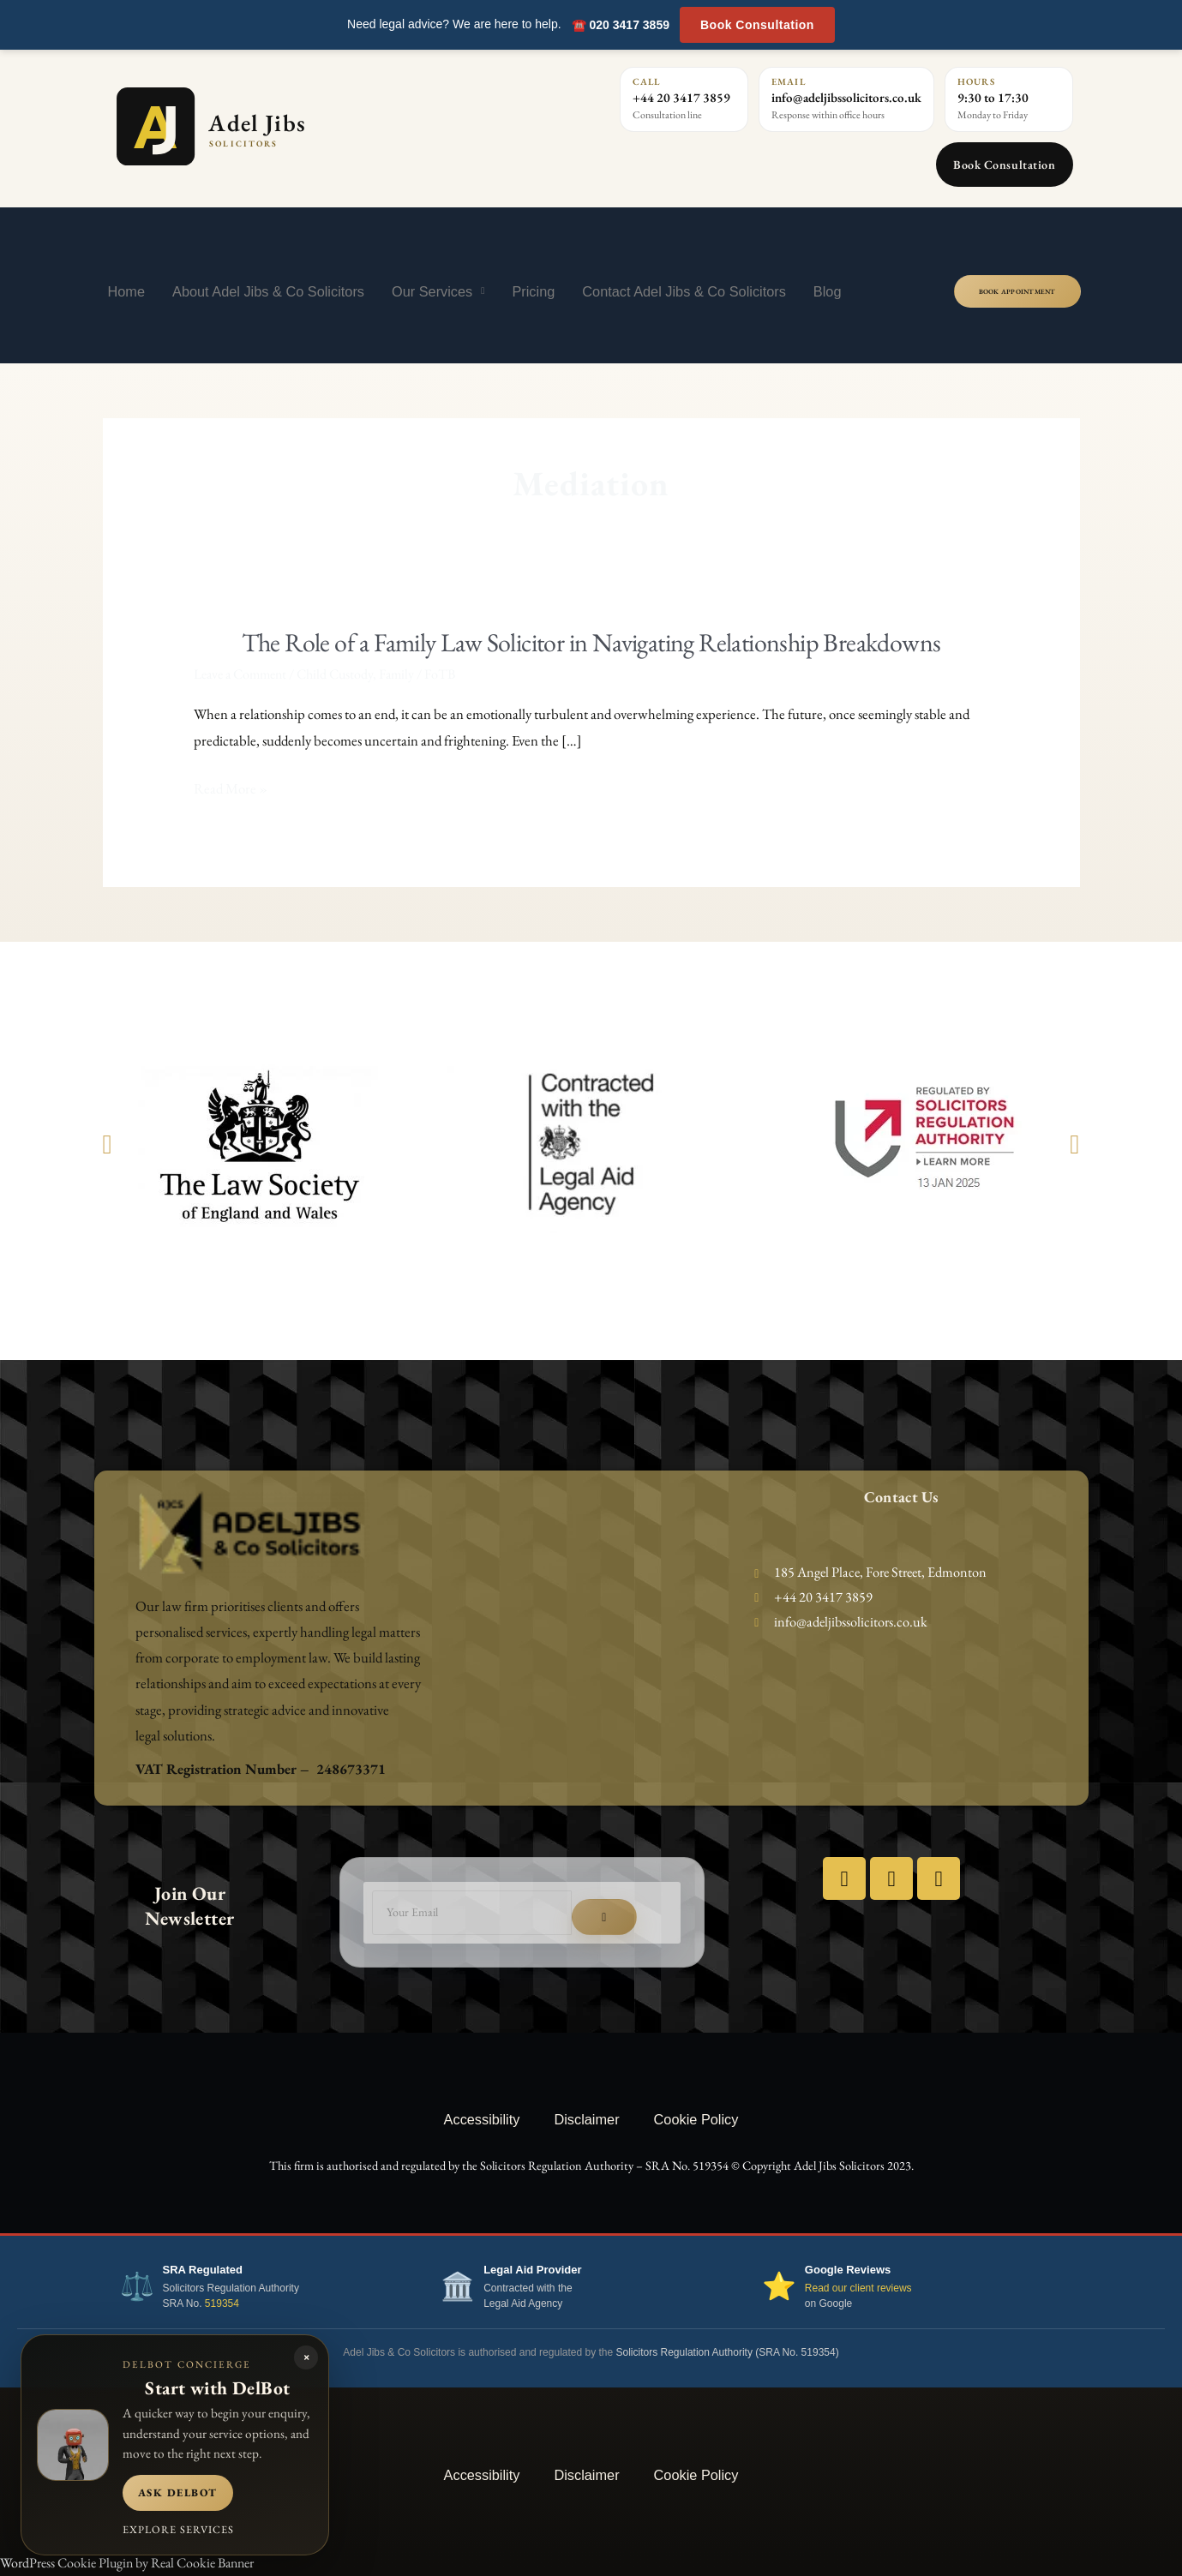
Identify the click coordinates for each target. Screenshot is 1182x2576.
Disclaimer (586, 2119)
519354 (222, 2303)
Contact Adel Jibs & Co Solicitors (684, 291)
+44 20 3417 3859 (681, 97)
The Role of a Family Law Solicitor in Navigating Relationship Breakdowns (591, 642)
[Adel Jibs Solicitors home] (286, 126)
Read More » (230, 789)
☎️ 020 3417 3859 (620, 25)
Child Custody (335, 674)
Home (127, 291)
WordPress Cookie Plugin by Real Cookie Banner (127, 2563)
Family (396, 674)
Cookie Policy (696, 2119)
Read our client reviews (858, 2288)
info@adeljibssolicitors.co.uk (846, 97)
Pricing (533, 291)
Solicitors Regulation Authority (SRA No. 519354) (727, 2352)
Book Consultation (757, 25)
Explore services (178, 2529)
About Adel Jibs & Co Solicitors (268, 291)
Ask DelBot (178, 2492)
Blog (827, 291)
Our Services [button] (438, 291)
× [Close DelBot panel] (306, 2357)
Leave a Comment (240, 674)
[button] (107, 1143)
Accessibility (482, 2119)
